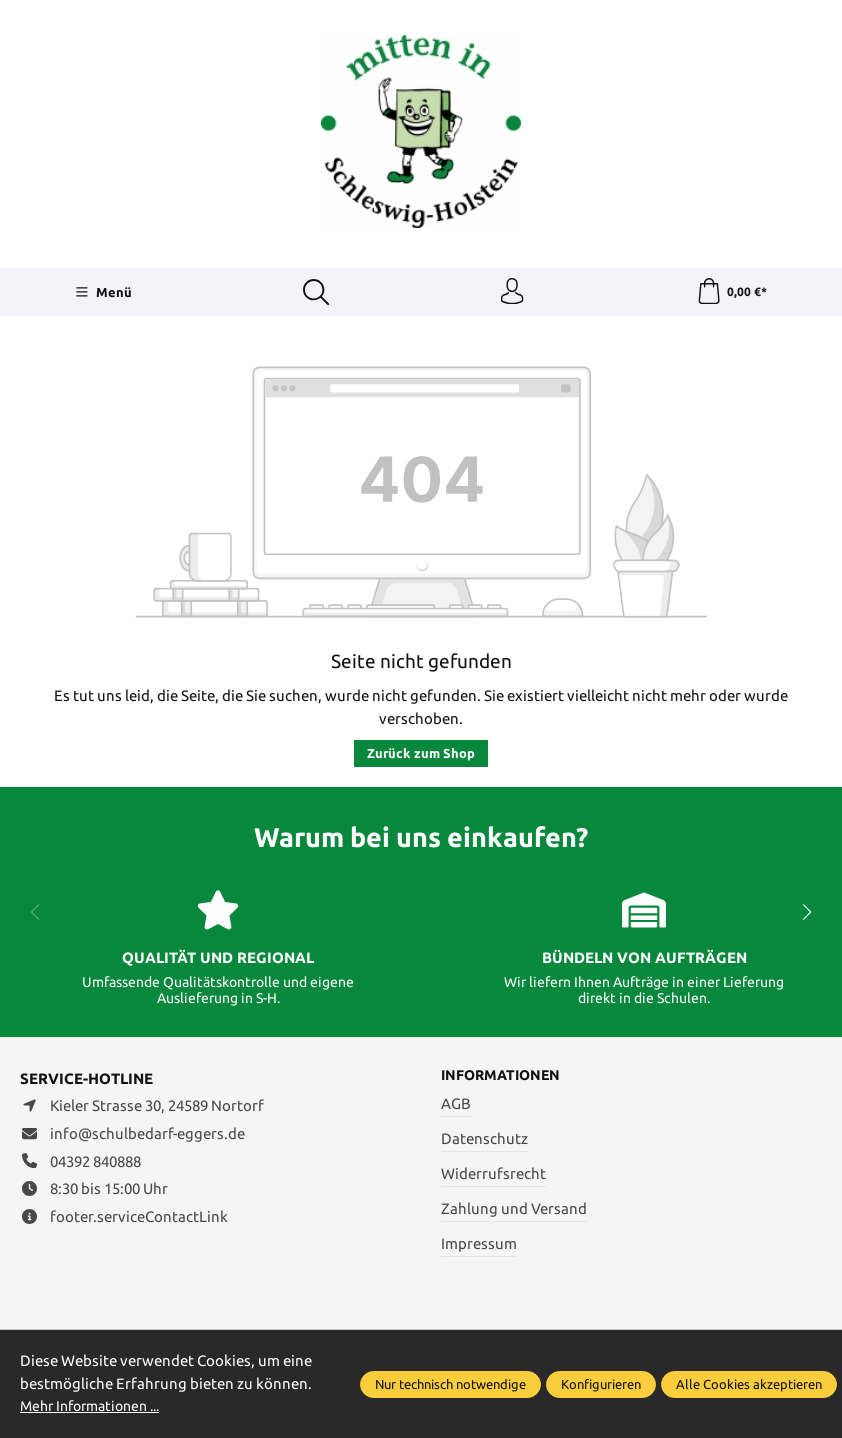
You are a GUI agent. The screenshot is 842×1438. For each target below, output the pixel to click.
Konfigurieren (601, 1384)
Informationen (504, 1079)
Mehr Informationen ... (97, 1405)
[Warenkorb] (730, 294)
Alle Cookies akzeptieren (749, 1384)
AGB (456, 1108)
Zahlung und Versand (514, 1213)
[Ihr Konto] (511, 294)
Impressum (479, 1248)
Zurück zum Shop (421, 757)
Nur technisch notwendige (450, 1384)
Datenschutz (484, 1143)
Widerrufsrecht (493, 1178)
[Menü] (102, 294)
